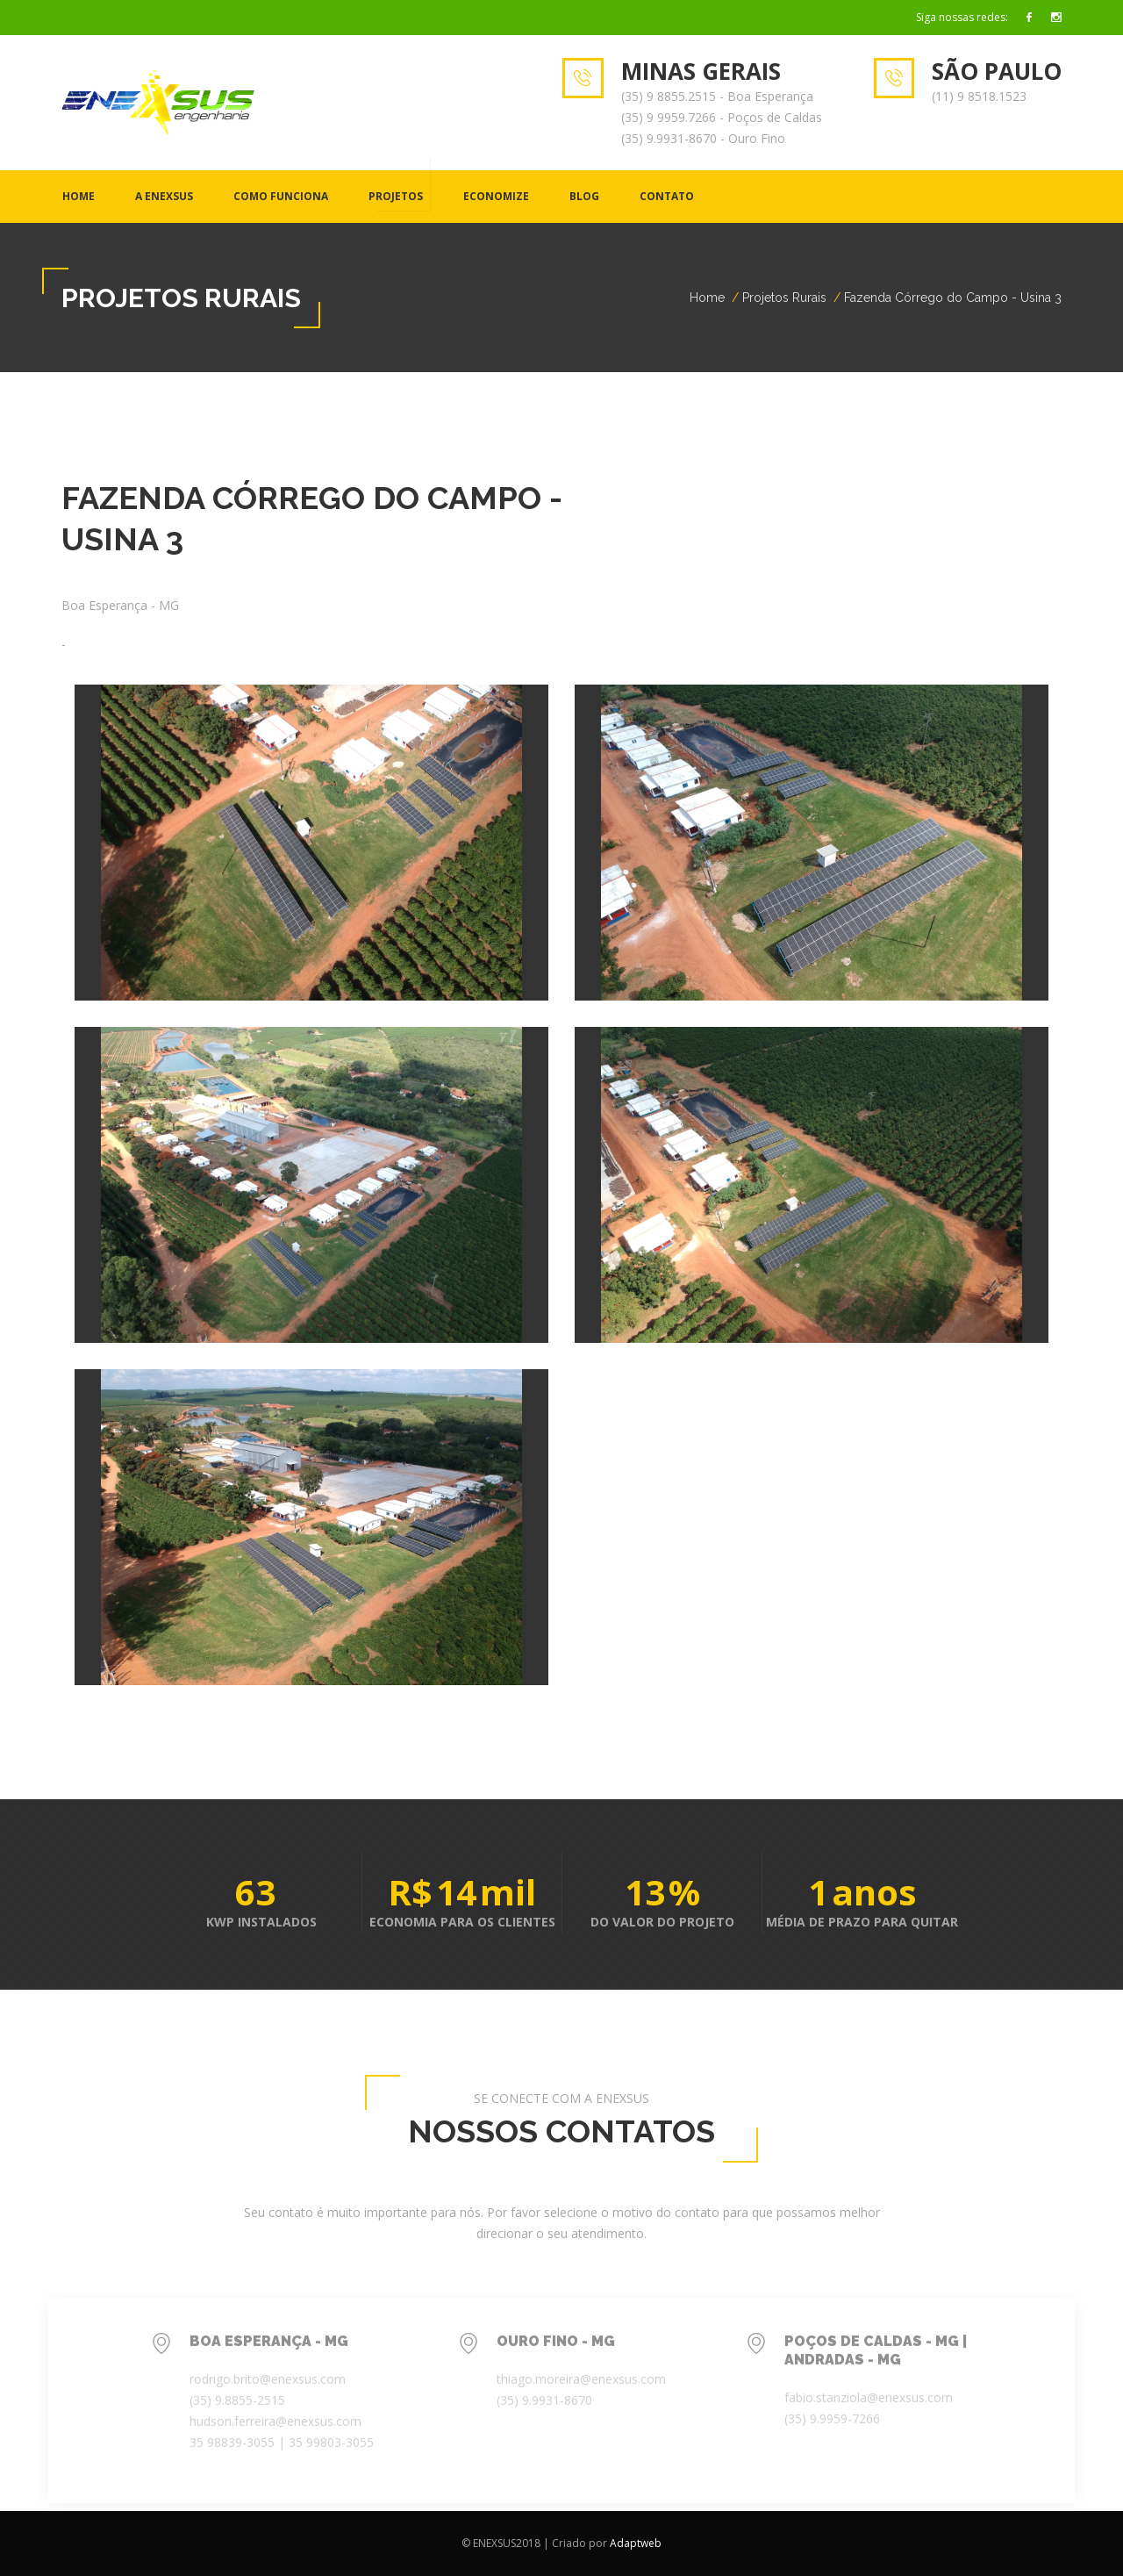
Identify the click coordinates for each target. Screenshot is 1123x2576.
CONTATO (667, 196)
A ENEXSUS (164, 196)
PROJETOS (395, 196)
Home (78, 196)
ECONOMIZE (496, 196)
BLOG (584, 196)
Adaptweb (636, 2543)
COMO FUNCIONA (280, 196)
